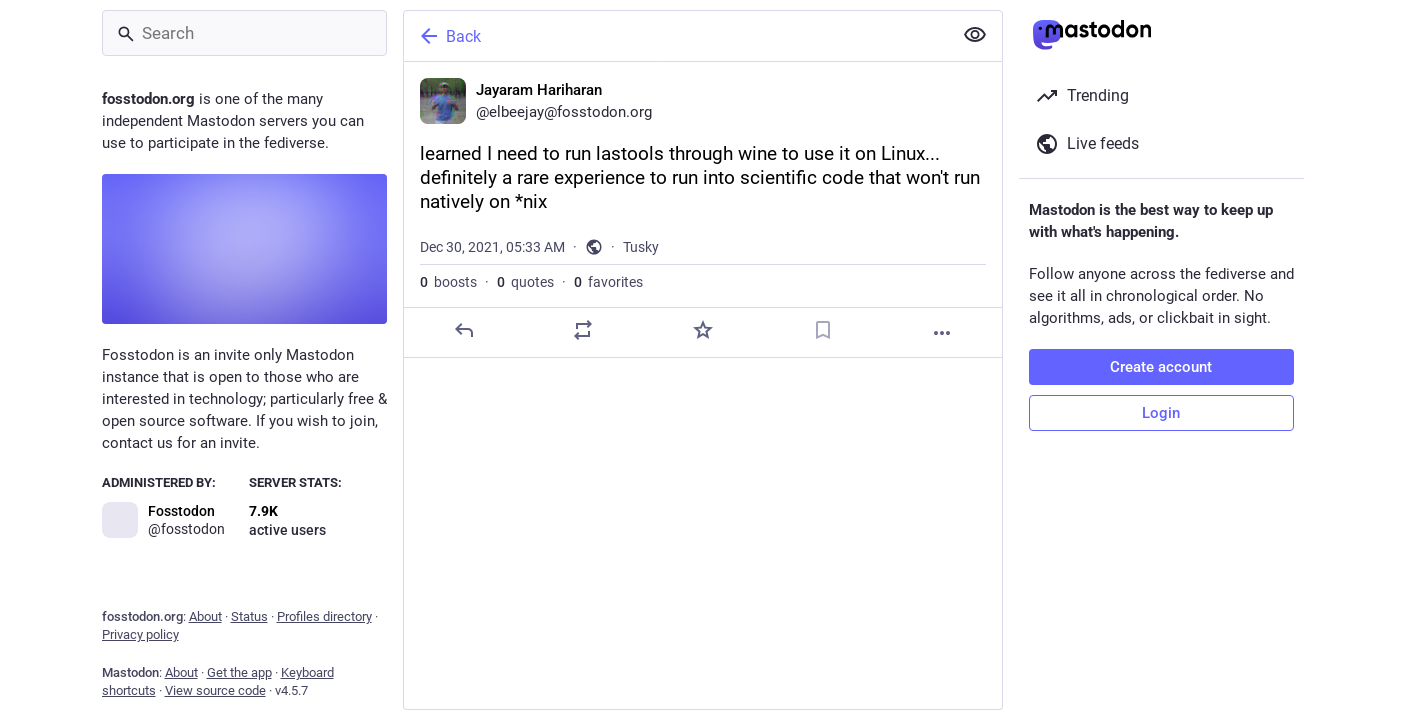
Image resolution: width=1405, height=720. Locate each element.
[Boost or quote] (583, 330)
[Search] (244, 33)
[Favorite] (702, 330)
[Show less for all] (975, 35)
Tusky (641, 247)
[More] (942, 333)
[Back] (676, 36)
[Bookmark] (822, 330)
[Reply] (463, 330)
